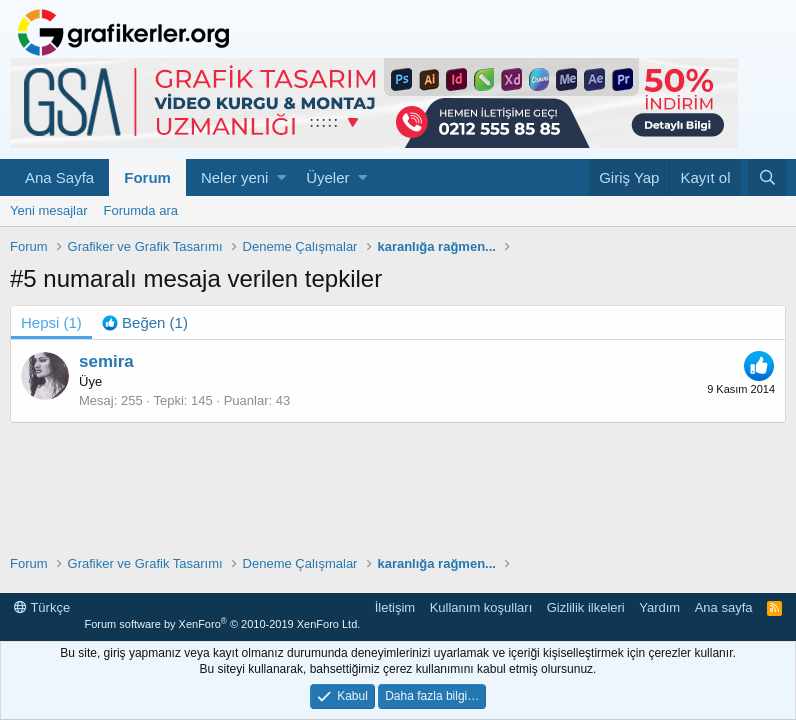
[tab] (145, 322)
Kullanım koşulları (481, 607)
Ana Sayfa (59, 177)
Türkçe (42, 607)
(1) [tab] (51, 322)
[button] (281, 177)
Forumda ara (141, 210)
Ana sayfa (724, 607)
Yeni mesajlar (49, 210)
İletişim (395, 607)
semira (106, 361)
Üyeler (327, 177)
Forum (147, 177)
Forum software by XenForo (222, 624)
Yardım (659, 607)
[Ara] (767, 177)
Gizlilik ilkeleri (586, 607)
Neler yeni (235, 177)
